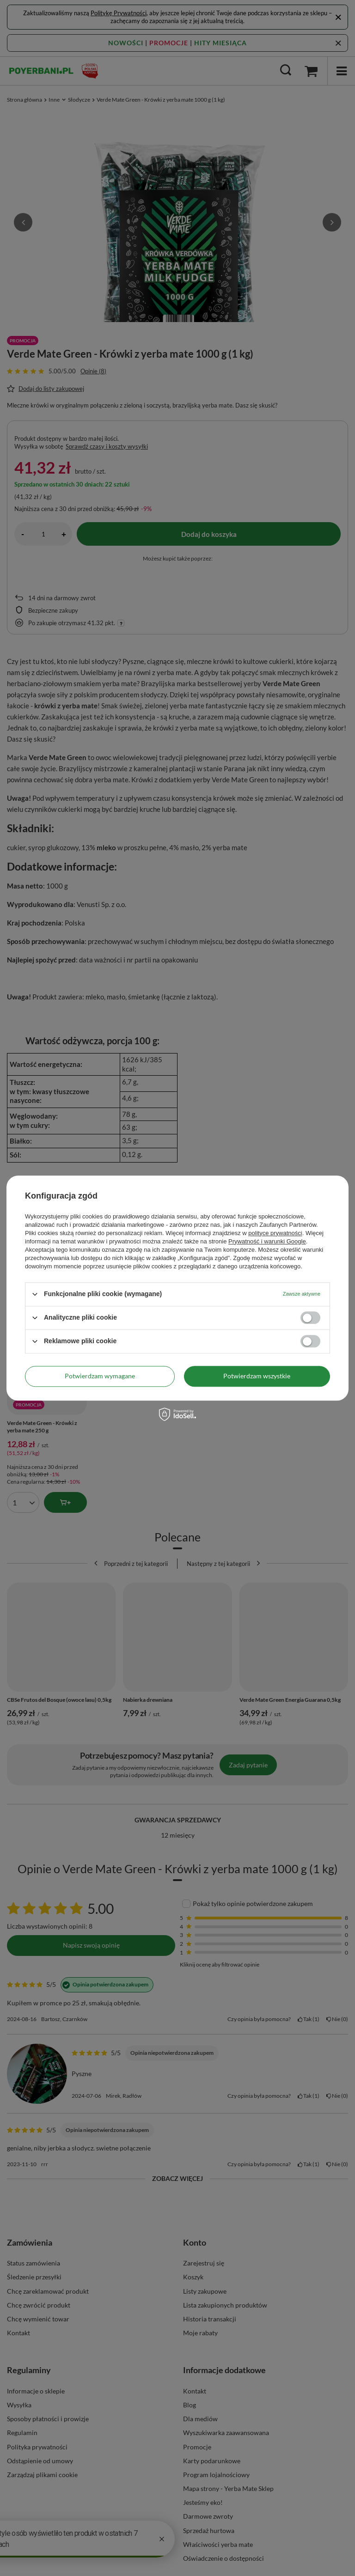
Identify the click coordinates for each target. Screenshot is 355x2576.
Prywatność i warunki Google (267, 1241)
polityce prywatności (275, 1233)
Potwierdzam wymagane (100, 1376)
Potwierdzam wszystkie (256, 1376)
